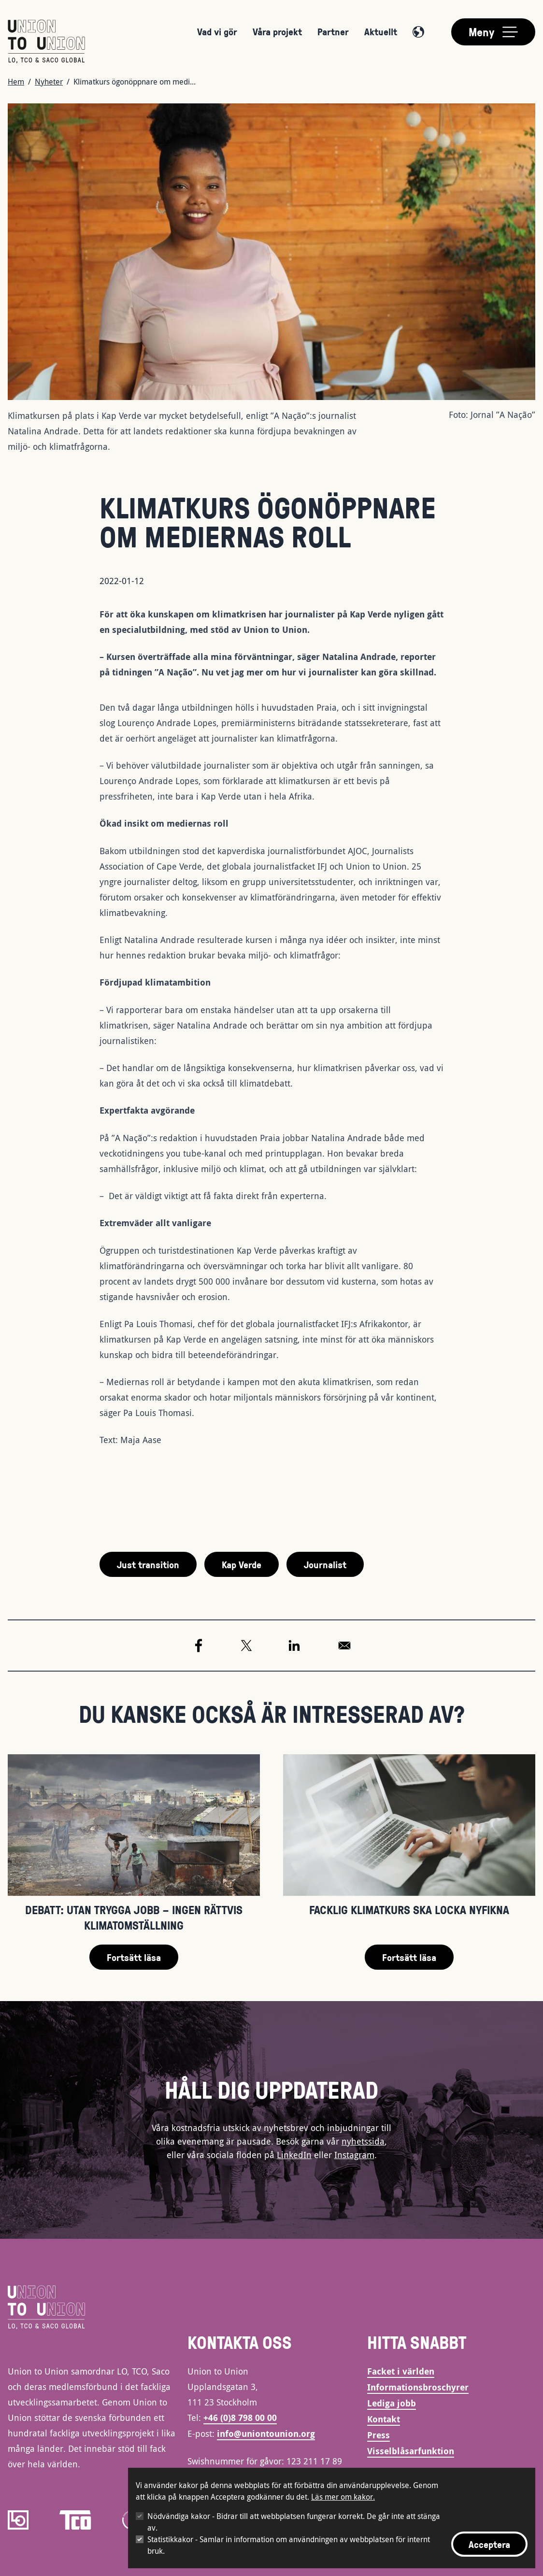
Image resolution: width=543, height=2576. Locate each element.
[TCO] (75, 2520)
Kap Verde (241, 1564)
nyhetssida (363, 2141)
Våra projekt (277, 31)
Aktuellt (380, 31)
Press (378, 2435)
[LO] (18, 2520)
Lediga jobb (391, 2403)
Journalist (325, 1564)
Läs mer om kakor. (343, 2496)
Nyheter (49, 81)
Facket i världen (400, 2371)
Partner (333, 31)
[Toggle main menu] (493, 31)
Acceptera (489, 2544)
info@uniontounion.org (266, 2434)
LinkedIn (294, 2155)
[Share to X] (246, 1645)
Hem (16, 81)
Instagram (354, 2155)
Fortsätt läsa (134, 1957)
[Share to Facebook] (198, 1645)
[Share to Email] (344, 1645)
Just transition (148, 1564)
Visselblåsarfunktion (410, 2451)
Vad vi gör (217, 31)
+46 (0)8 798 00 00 (240, 2418)
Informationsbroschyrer (418, 2387)
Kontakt (383, 2419)
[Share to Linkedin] (294, 1645)
